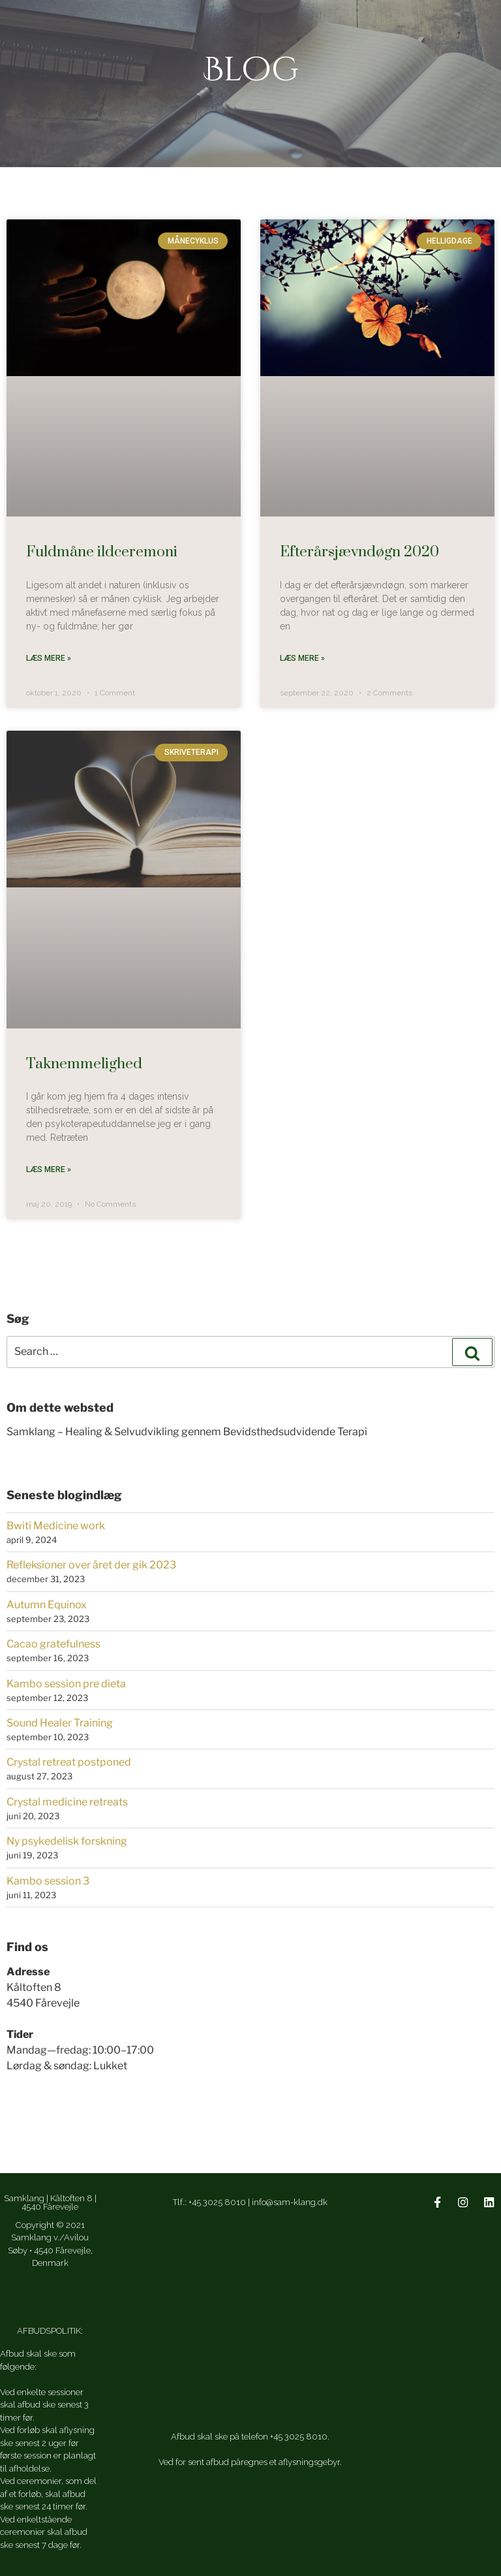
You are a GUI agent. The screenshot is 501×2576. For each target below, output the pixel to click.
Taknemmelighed (84, 1063)
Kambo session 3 (48, 1879)
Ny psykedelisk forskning (67, 1840)
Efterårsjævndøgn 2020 (359, 552)
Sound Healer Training (60, 1721)
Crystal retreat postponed (69, 1761)
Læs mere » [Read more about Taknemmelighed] (48, 1168)
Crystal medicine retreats (67, 1800)
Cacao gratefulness (53, 1642)
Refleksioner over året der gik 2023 (91, 1564)
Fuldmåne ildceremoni (101, 552)
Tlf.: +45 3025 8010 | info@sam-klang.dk (250, 2201)
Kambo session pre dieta (66, 1682)
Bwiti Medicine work (56, 1524)
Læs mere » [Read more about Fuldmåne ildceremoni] (48, 658)
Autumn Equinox (47, 1603)
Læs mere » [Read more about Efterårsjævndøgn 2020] (302, 658)
